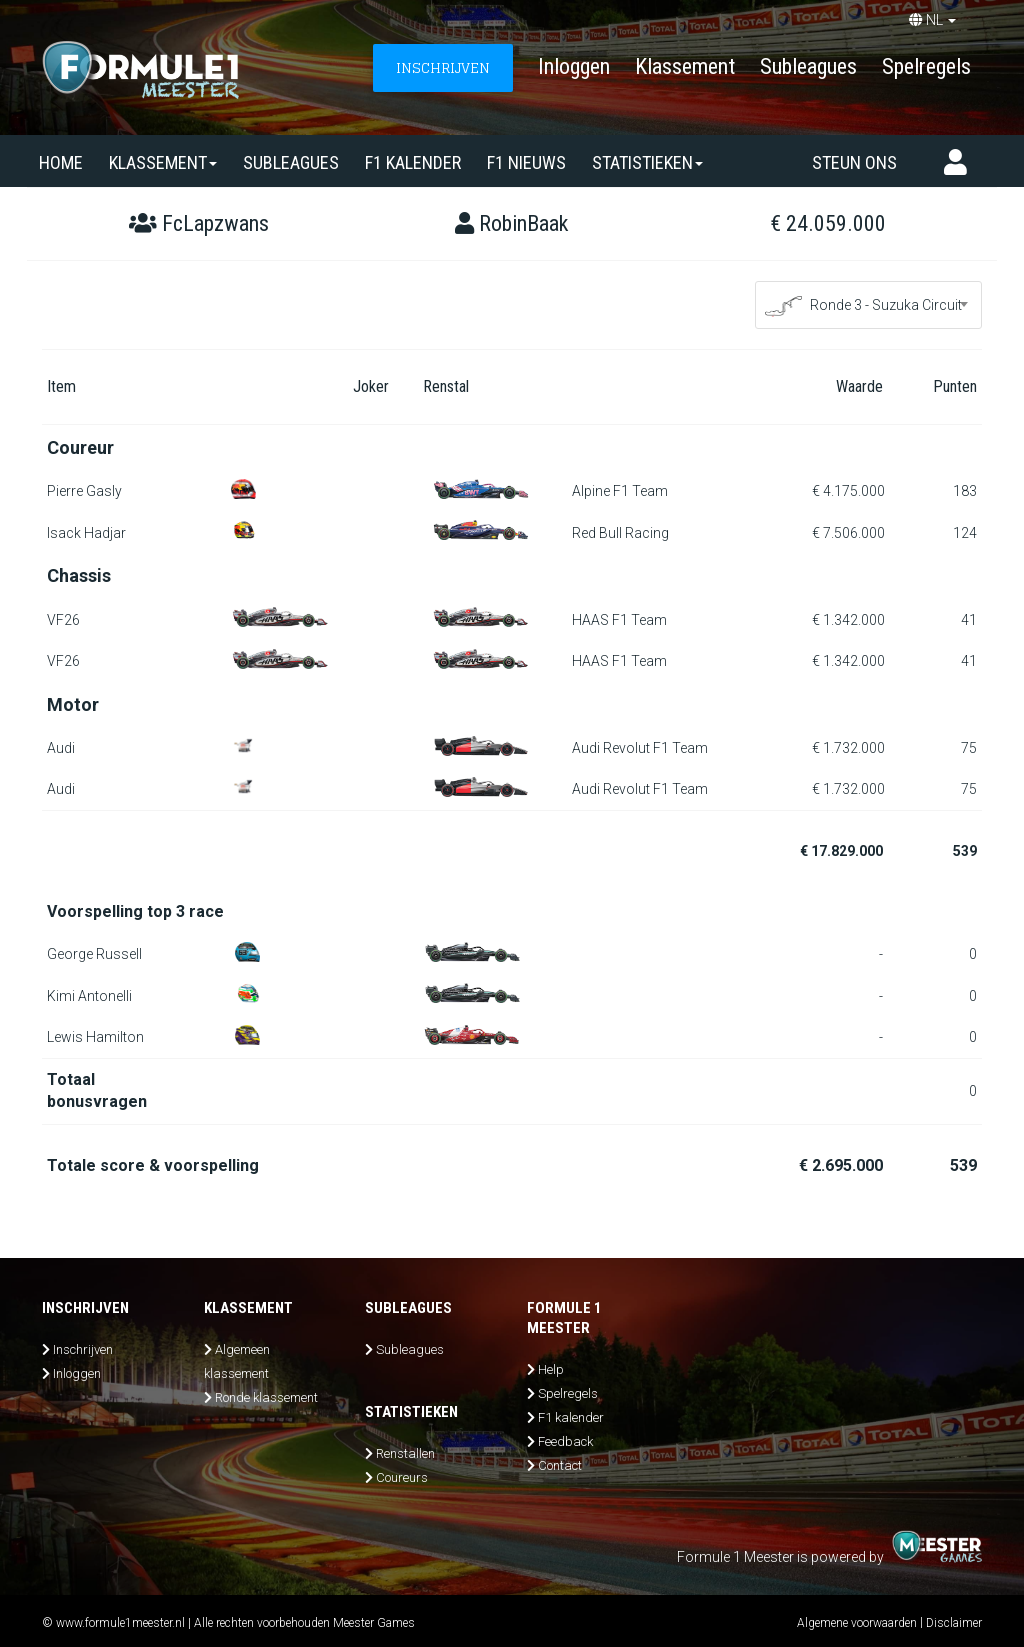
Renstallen (405, 1453)
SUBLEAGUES (291, 162)
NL (932, 20)
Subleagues (808, 66)
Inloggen (574, 66)
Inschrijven (83, 1349)
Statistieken (647, 162)
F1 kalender (413, 162)
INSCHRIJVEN (443, 67)
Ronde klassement (266, 1397)
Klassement (685, 66)
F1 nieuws (526, 162)
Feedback (565, 1441)
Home (61, 162)
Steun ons (854, 162)
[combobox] (869, 305)
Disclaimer (954, 1623)
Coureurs (402, 1477)
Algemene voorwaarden (857, 1623)
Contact (560, 1465)
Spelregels (926, 66)
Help (551, 1369)
